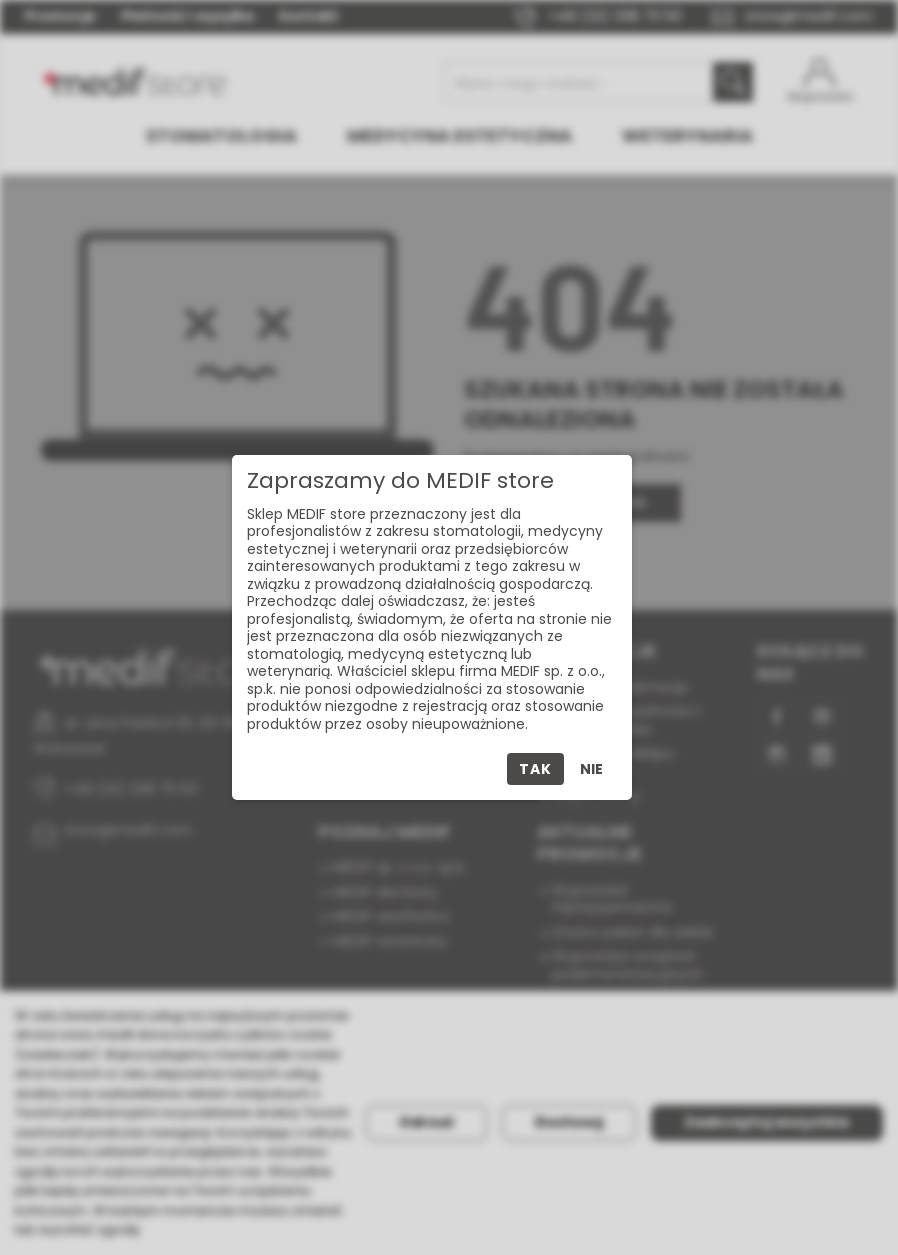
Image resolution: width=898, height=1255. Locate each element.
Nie (591, 769)
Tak (535, 769)
